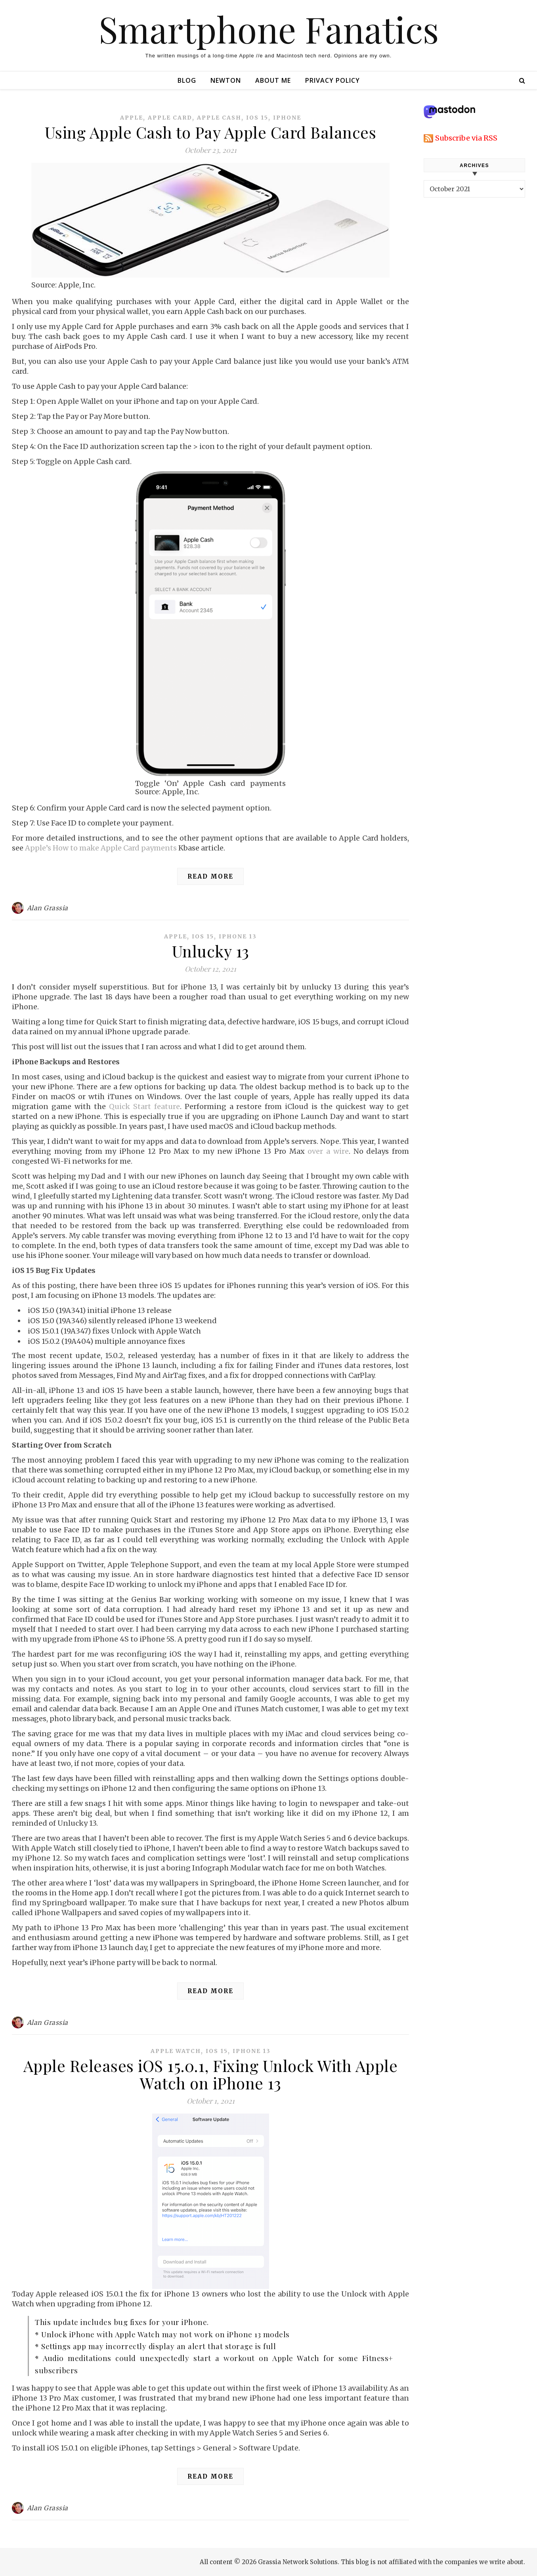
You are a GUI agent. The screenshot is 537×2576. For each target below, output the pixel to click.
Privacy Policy (332, 80)
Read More (210, 876)
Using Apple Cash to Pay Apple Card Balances (210, 132)
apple (131, 117)
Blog (187, 80)
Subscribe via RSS (466, 138)
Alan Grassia (47, 908)
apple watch (176, 2051)
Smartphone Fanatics (269, 29)
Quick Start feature (144, 1106)
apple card (170, 117)
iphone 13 (238, 936)
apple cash (219, 117)
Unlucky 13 (210, 950)
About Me (273, 80)
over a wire (328, 1151)
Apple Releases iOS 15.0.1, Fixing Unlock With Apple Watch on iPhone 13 (210, 2074)
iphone (287, 117)
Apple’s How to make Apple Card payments (101, 847)
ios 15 (257, 117)
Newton (225, 80)
